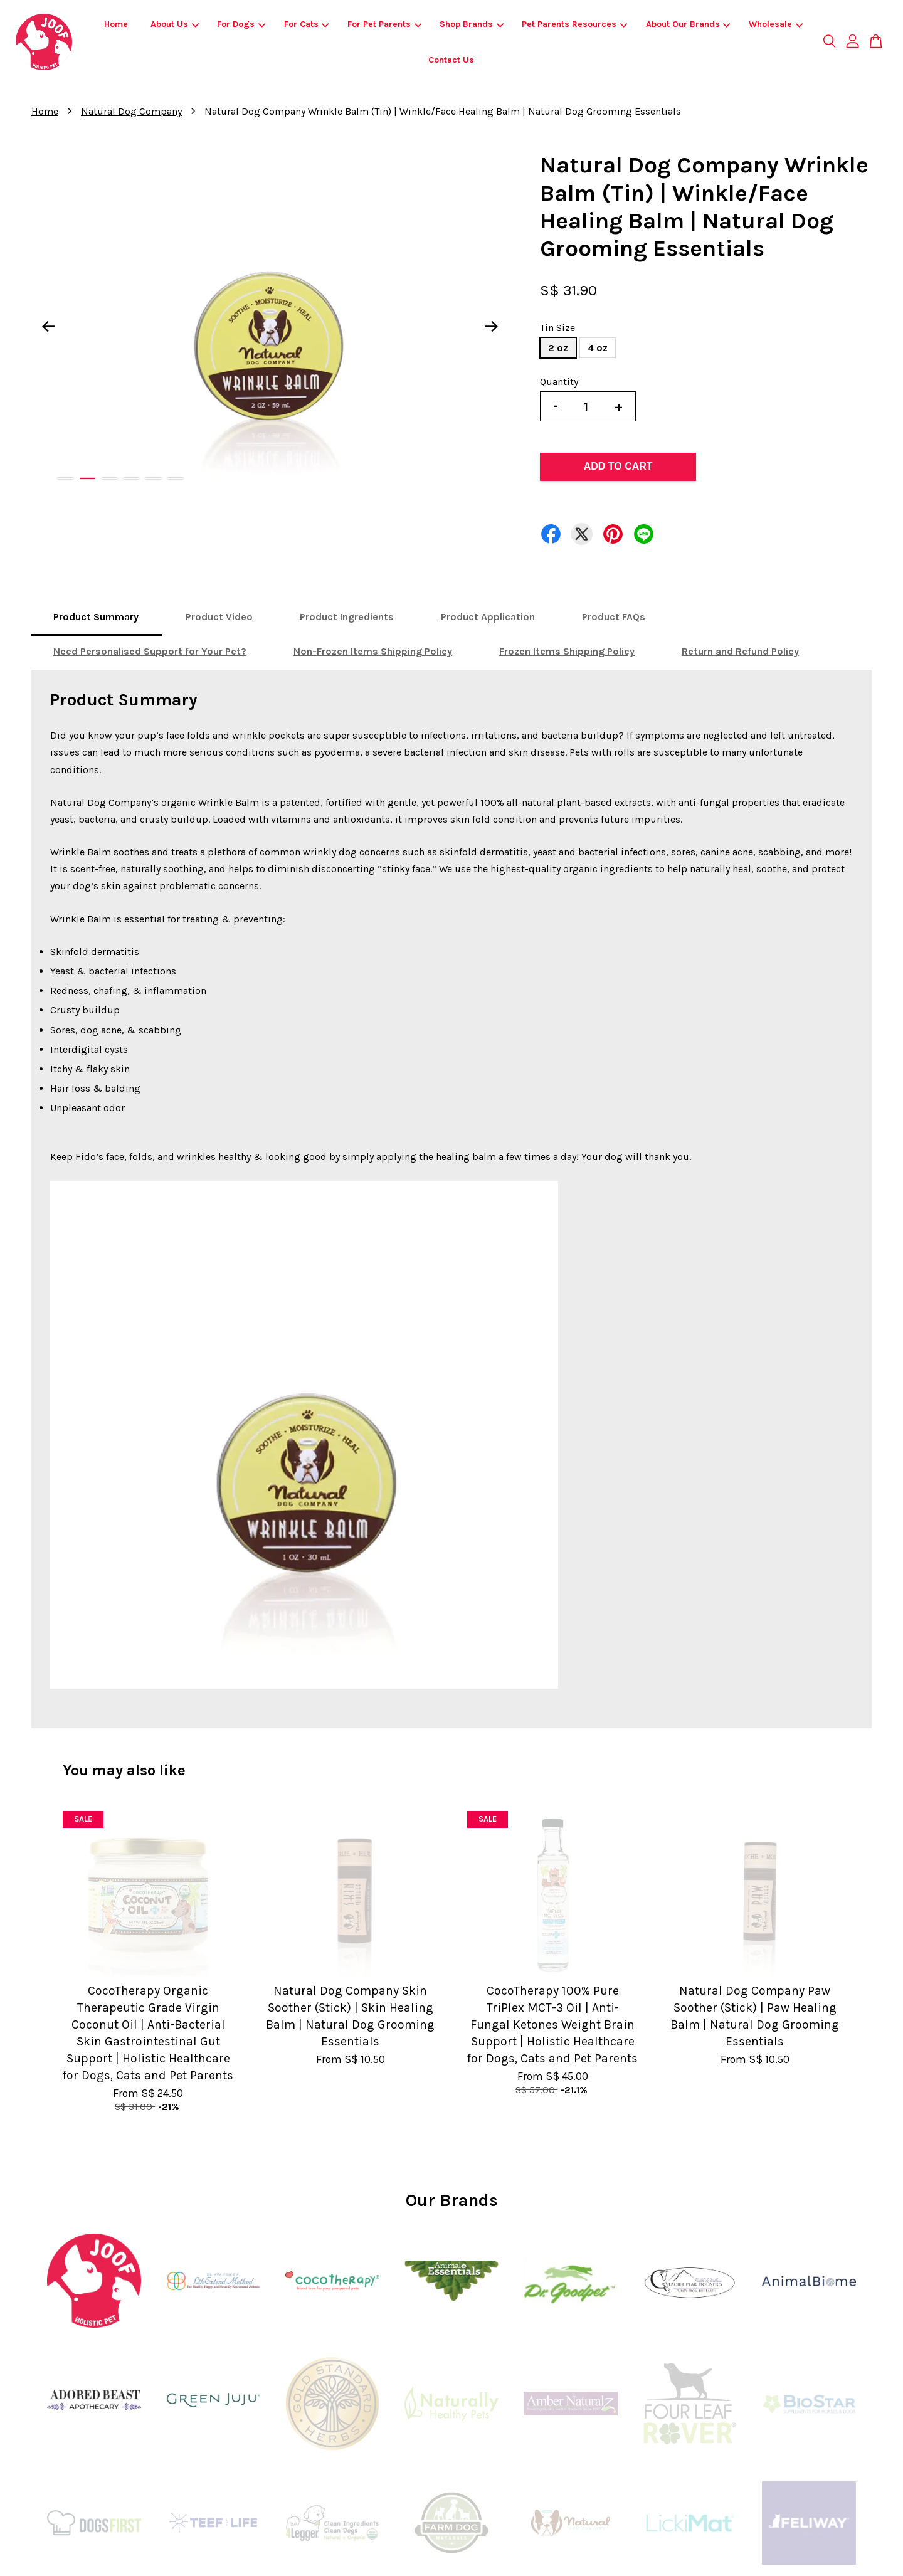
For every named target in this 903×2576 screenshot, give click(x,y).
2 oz (558, 348)
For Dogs (241, 24)
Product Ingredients (347, 617)
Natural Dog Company (131, 111)
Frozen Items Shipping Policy (567, 651)
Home (116, 24)
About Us (174, 24)
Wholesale (776, 24)
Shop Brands (472, 24)
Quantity (559, 382)
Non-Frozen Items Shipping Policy (372, 651)
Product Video (219, 617)
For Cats (306, 24)
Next (491, 326)
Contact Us (451, 60)
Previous (48, 326)
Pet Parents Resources (574, 24)
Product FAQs (613, 617)
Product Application (488, 617)
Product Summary (96, 617)
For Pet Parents (384, 24)
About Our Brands (688, 24)
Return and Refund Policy (740, 651)
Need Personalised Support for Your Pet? (149, 651)
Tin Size (557, 328)
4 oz (598, 348)
